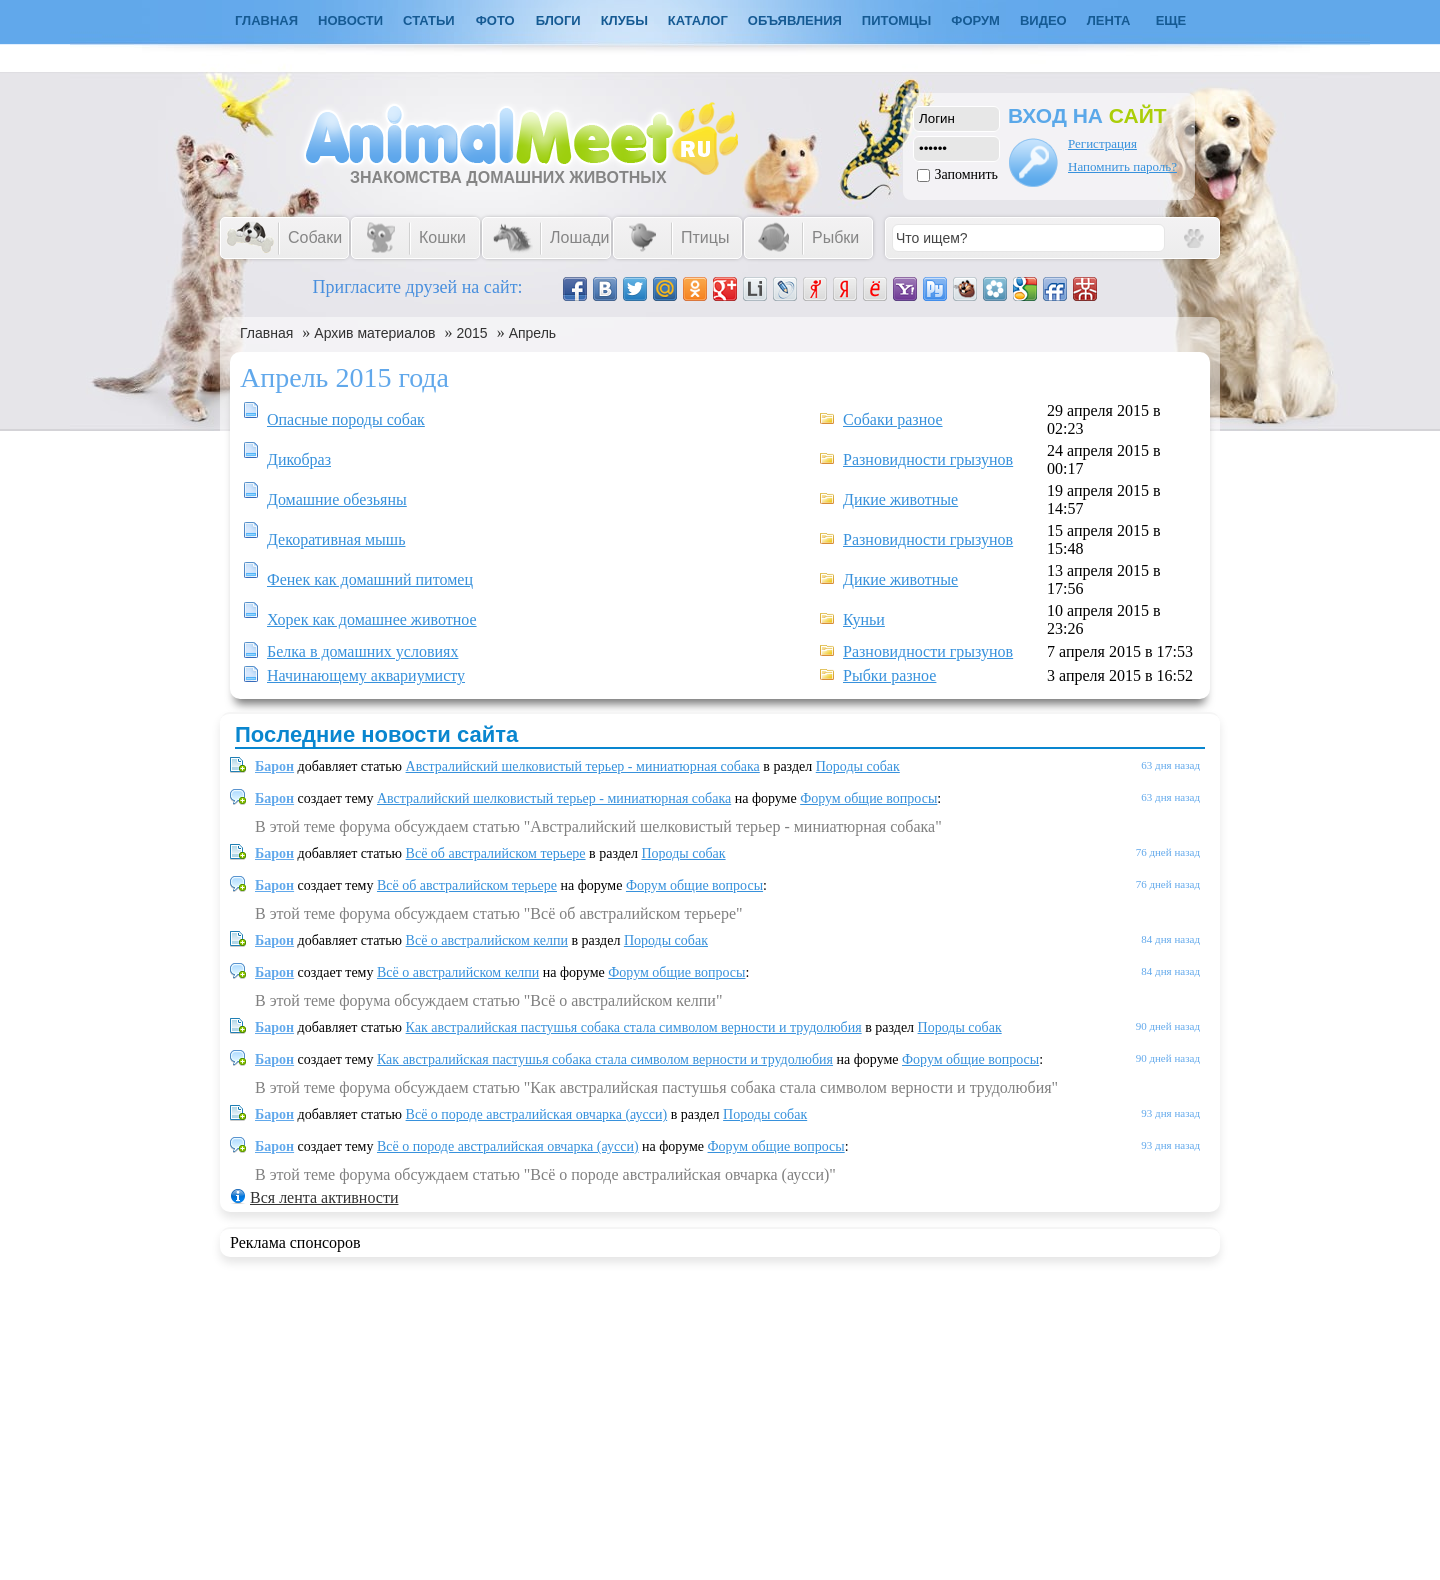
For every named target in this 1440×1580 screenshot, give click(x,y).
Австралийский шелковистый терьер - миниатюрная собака (583, 766)
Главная (266, 333)
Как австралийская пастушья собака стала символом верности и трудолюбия (634, 1027)
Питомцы (896, 20)
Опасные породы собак (346, 419)
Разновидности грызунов (928, 459)
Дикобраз (299, 459)
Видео (1043, 20)
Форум (975, 20)
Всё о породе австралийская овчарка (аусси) (537, 1114)
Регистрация (1102, 143)
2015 (472, 333)
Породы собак (858, 766)
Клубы (624, 20)
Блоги (558, 20)
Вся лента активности (324, 1197)
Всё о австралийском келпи (487, 940)
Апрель (533, 333)
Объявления (795, 20)
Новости (350, 20)
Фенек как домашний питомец (370, 579)
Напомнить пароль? (1122, 166)
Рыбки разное (889, 675)
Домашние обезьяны (337, 499)
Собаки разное (893, 419)
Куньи (864, 619)
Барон (274, 766)
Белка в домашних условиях (362, 651)
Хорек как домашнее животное (372, 619)
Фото (495, 20)
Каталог (698, 20)
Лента (1109, 20)
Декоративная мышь (336, 539)
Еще (1171, 20)
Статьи (429, 20)
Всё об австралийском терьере (496, 853)
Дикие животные (900, 499)
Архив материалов (374, 333)
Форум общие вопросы (868, 798)
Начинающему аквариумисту (366, 675)
